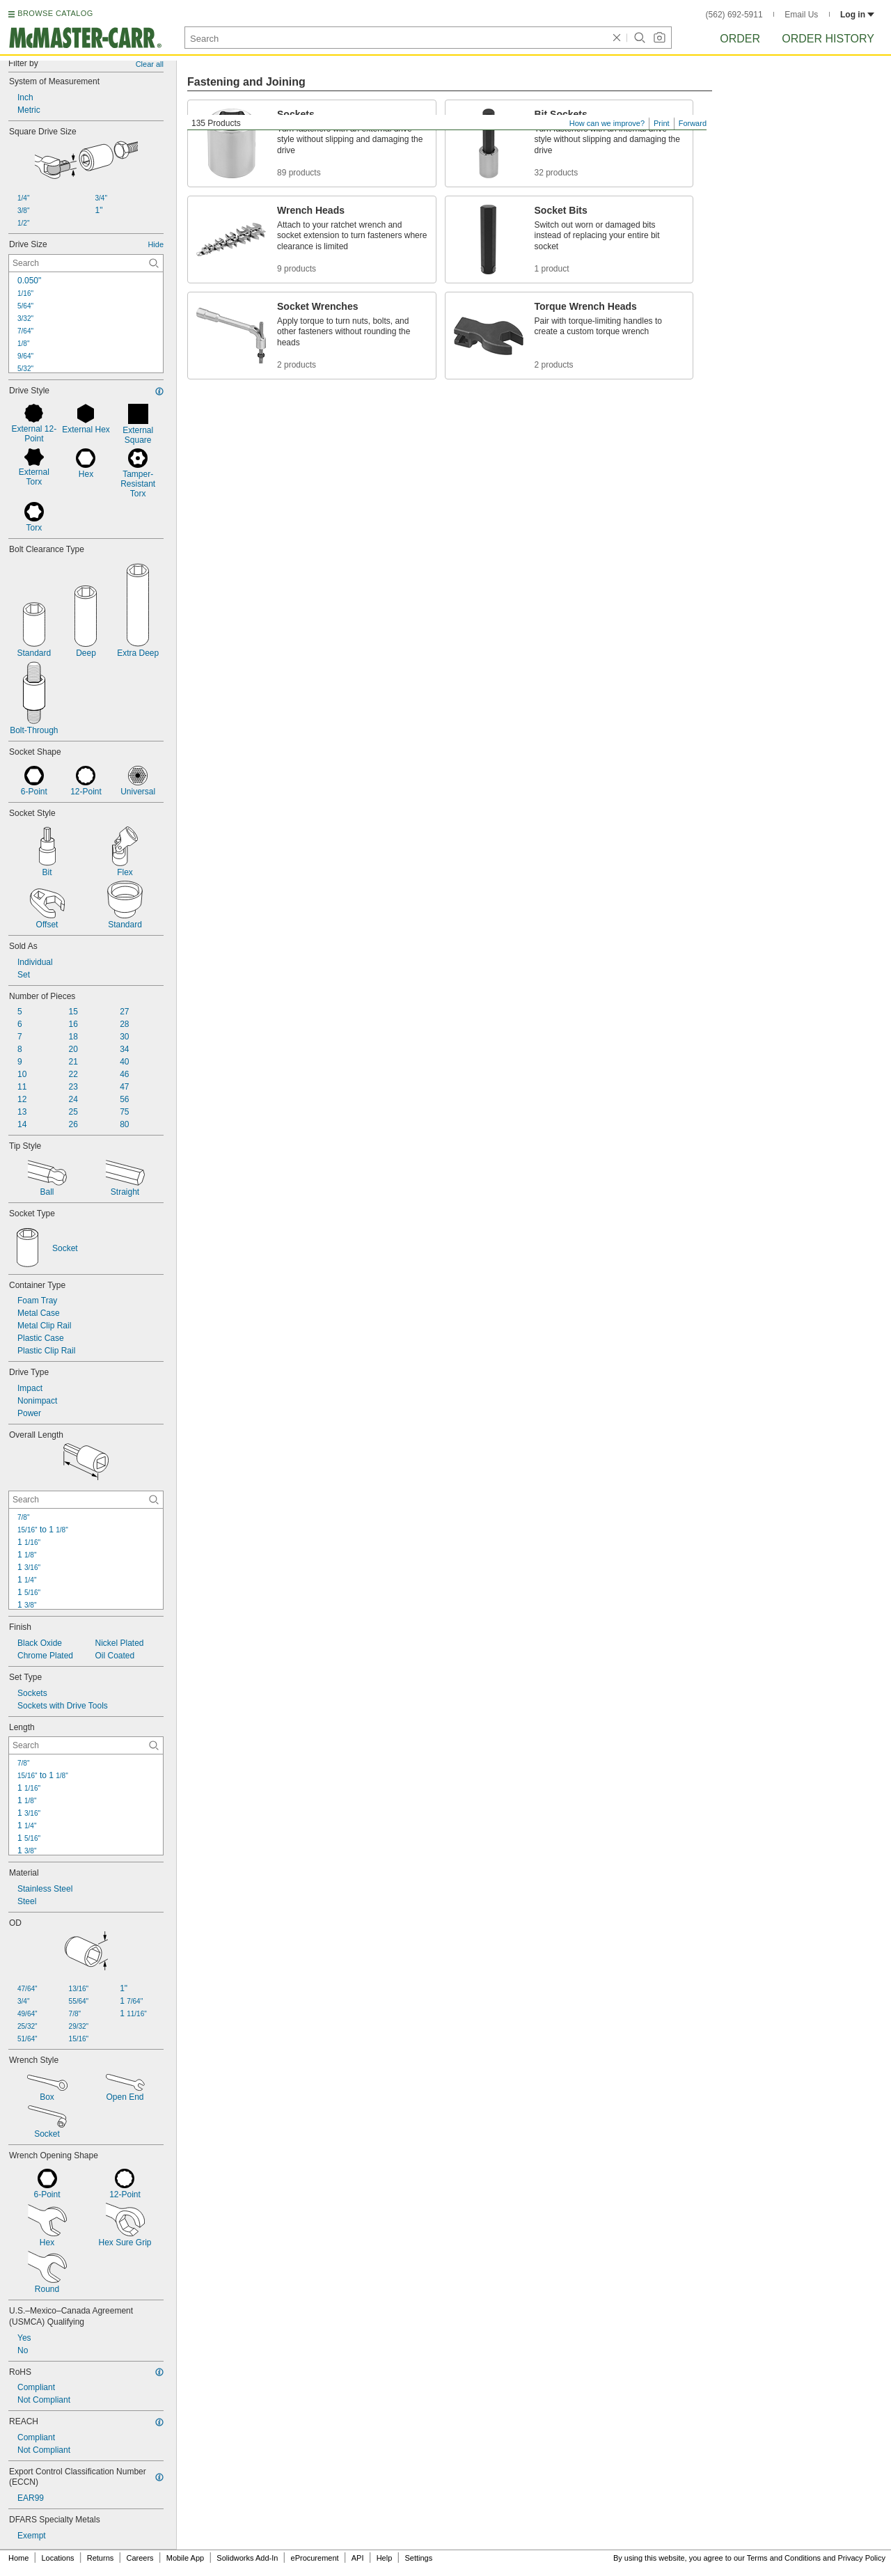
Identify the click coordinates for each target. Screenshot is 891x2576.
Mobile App (185, 2558)
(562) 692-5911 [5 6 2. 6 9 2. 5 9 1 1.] (734, 14)
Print (662, 123)
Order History (828, 39)
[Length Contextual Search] (86, 1745)
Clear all (150, 64)
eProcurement (315, 2558)
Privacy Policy (861, 2558)
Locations (58, 2558)
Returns (100, 2558)
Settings (418, 2558)
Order (740, 39)
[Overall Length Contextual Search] (86, 1500)
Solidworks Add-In (247, 2558)
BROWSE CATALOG (55, 13)
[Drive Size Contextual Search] (86, 263)
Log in (857, 14)
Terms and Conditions (784, 2558)
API (358, 2558)
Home (18, 2558)
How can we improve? (607, 123)
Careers (139, 2558)
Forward (693, 123)
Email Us (801, 14)
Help (385, 2558)
